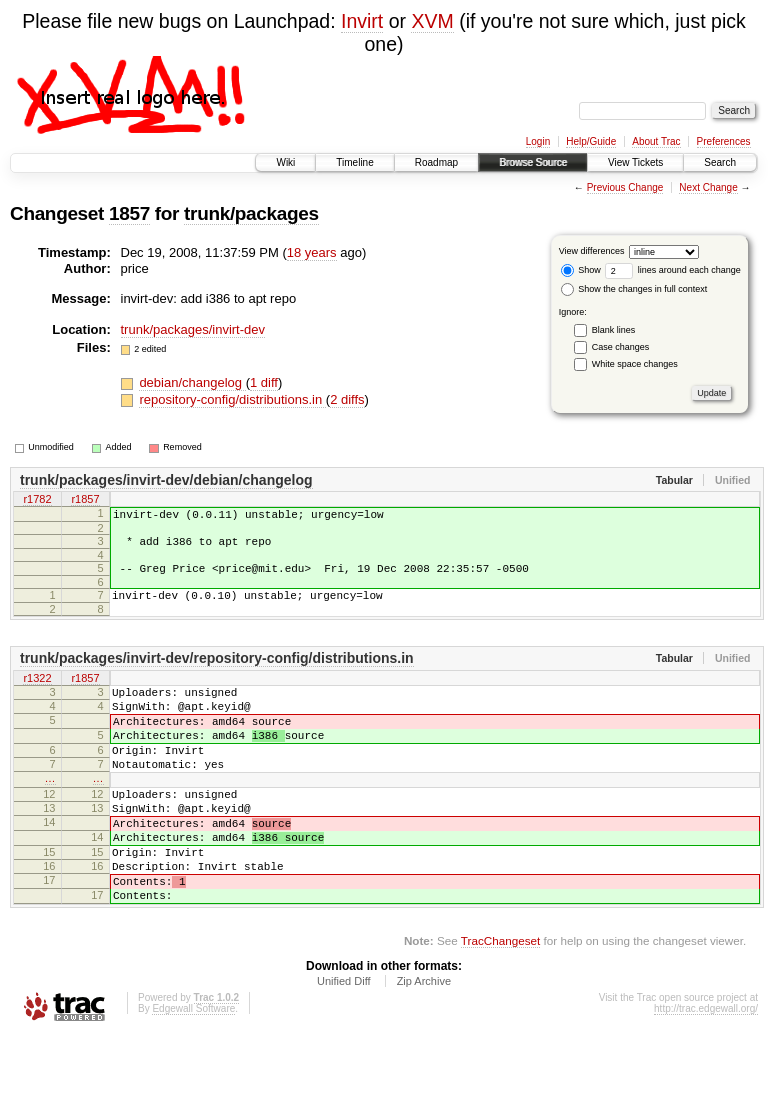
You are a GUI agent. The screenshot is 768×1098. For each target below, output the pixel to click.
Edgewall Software (193, 1071)
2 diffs (347, 399)
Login (538, 141)
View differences (592, 251)
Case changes (621, 347)
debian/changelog (192, 382)
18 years (312, 252)
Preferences (724, 141)
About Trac (656, 141)
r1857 (85, 501)
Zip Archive (424, 1044)
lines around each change (673, 270)
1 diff (264, 382)
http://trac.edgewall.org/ (706, 1071)
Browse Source (533, 162)
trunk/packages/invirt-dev (193, 329)
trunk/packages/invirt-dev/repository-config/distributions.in (217, 673)
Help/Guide (591, 141)
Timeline (354, 162)
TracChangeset (500, 1003)
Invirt (362, 21)
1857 (129, 213)
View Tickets (635, 162)
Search (720, 162)
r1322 (37, 694)
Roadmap (436, 162)
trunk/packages (251, 213)
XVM (432, 21)
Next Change (708, 187)
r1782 (37, 501)
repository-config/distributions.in (232, 399)
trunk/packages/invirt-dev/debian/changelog (166, 480)
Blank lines (614, 330)
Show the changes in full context (634, 289)
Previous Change (625, 187)
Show (581, 270)
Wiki (285, 162)
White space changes (635, 364)
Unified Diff (344, 1044)
